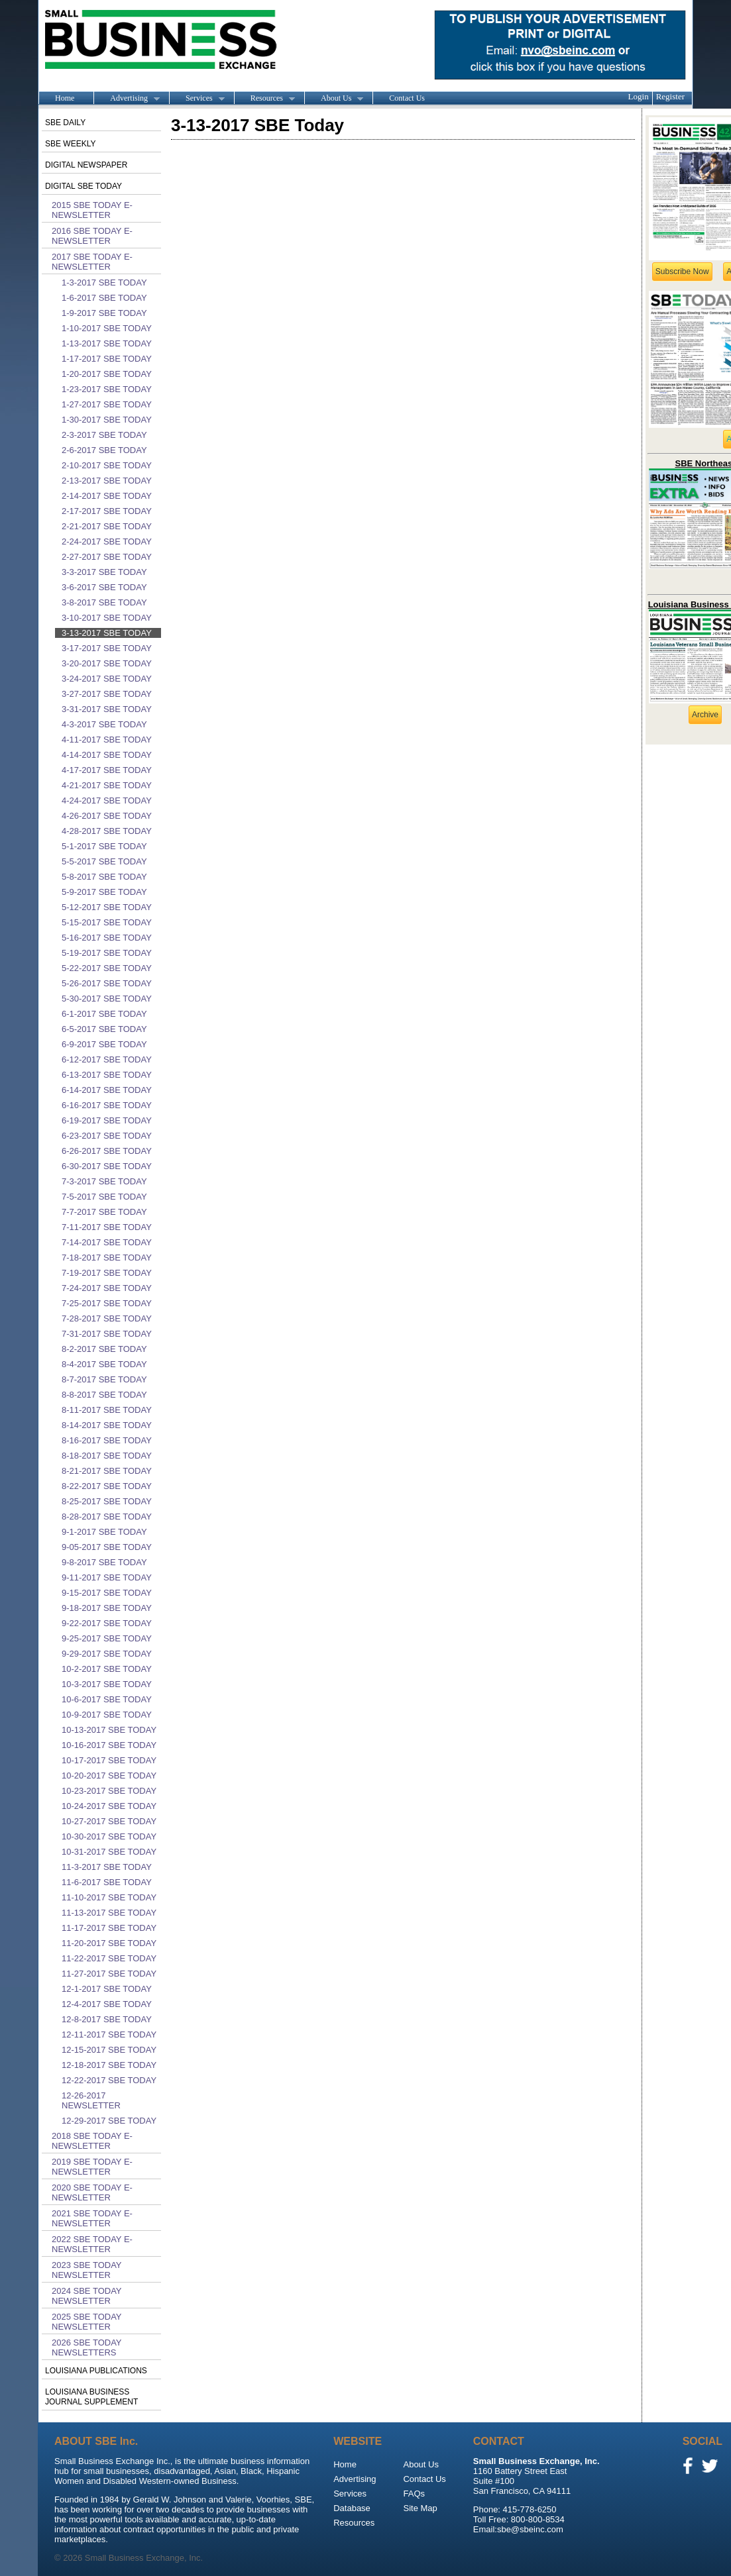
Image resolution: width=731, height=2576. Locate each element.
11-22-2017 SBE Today (109, 1958)
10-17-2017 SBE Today (109, 1760)
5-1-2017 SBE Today (104, 846)
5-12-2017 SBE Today (107, 907)
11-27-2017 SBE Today (109, 1974)
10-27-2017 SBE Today (109, 1821)
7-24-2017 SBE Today (107, 1288)
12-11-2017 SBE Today (109, 2034)
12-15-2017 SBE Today (109, 2050)
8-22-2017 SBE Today (107, 1486)
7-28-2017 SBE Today (107, 1318)
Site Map (420, 2508)
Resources (264, 98)
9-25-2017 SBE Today (107, 1638)
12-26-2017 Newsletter (91, 2100)
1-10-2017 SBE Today (107, 328)
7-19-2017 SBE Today (107, 1273)
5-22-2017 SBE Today (107, 968)
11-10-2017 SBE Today (109, 1897)
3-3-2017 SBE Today (104, 572)
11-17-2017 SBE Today (109, 1928)
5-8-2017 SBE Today (104, 877)
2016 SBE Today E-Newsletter (92, 236)
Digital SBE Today (83, 186)
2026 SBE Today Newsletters (86, 2347)
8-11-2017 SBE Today (107, 1410)
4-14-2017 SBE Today (107, 755)
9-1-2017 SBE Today (104, 1532)
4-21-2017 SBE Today (107, 785)
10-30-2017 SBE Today (109, 1836)
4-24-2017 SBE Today (107, 800)
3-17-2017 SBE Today (107, 648)
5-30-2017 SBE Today (107, 999)
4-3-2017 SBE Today (104, 724)
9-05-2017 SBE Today (107, 1547)
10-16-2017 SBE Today (109, 1745)
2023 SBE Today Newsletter (86, 2270)
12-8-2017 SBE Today (107, 2019)
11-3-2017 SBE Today (107, 1867)
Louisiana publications (96, 2370)
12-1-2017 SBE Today (107, 1989)
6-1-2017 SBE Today (104, 1014)
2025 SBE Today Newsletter (86, 2322)
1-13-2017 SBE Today (107, 343)
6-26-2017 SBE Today (107, 1151)
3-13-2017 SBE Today (107, 633)
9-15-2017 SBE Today (107, 1593)
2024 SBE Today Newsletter (86, 2296)
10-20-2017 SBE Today (109, 1775)
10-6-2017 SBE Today (107, 1699)
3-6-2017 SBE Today (104, 587)
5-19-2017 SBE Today (107, 953)
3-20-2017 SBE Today (107, 663)
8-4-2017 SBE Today (104, 1364)
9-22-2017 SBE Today (107, 1623)
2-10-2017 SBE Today (107, 465)
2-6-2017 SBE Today (104, 450)
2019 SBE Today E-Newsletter (92, 2167)
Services (197, 98)
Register (670, 96)
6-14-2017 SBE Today (107, 1090)
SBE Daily (65, 122)
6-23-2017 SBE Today (107, 1136)
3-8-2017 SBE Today (104, 602)
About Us (333, 98)
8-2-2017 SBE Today (104, 1349)
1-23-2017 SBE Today (107, 389)
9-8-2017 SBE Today (104, 1562)
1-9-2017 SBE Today (104, 313)
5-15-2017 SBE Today (107, 922)
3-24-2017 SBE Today (107, 679)
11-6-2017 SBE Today (107, 1882)
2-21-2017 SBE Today (107, 526)
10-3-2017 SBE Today (107, 1684)
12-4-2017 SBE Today (107, 2004)
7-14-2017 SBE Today (107, 1242)
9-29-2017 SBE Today (107, 1654)
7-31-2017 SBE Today (107, 1334)
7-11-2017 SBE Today (107, 1227)
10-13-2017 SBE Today (109, 1730)
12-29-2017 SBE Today (109, 2121)
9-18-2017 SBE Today (107, 1608)
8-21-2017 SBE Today (107, 1471)
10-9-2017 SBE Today (107, 1715)
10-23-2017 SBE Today (109, 1791)
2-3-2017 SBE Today (104, 435)
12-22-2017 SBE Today (109, 2080)
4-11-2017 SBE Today (107, 740)
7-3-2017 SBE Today (104, 1181)
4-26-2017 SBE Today (107, 816)
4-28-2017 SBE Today (107, 831)
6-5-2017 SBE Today (104, 1029)
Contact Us (407, 98)
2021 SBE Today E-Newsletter (92, 2218)
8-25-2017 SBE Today (107, 1501)
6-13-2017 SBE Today (107, 1075)
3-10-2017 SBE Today (107, 618)
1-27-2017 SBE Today (107, 404)
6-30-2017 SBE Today (107, 1166)
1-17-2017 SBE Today (107, 359)
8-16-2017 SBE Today (107, 1440)
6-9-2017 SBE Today (104, 1044)
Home (64, 98)
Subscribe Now (682, 271)
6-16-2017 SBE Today (107, 1105)
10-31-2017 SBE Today (109, 1852)
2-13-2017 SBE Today (107, 481)
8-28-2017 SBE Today (107, 1516)
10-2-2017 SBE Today (107, 1669)
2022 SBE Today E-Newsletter (92, 2244)
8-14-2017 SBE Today (107, 1425)
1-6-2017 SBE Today (104, 298)
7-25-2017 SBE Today (107, 1303)
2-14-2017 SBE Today (107, 496)
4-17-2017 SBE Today (107, 770)
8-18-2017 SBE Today (107, 1456)
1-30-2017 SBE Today (107, 420)
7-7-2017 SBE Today (104, 1212)
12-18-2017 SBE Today (109, 2065)
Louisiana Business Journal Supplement (91, 2396)
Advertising (126, 98)
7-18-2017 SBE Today (107, 1257)
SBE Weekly (70, 143)
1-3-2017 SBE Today (104, 282)
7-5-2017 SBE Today (104, 1197)
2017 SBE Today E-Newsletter (92, 262)
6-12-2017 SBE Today (107, 1059)
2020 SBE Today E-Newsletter (92, 2192)
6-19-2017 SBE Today (107, 1120)
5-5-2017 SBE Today (104, 861)
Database (351, 2508)
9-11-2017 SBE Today (107, 1577)
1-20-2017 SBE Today (107, 374)
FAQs (414, 2494)
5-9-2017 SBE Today (104, 892)
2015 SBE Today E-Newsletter (92, 210)
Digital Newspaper (86, 165)
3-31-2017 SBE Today (107, 709)
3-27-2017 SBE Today (107, 694)
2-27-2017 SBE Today (107, 557)
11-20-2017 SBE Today (109, 1943)
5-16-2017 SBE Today (107, 938)
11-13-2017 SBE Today (109, 1913)
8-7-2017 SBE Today (104, 1379)
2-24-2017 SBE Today (107, 541)
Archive (705, 714)
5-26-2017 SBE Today (107, 983)
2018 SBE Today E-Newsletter (92, 2141)
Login (638, 96)
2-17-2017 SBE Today (107, 511)
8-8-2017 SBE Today (104, 1395)
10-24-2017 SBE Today (109, 1806)
